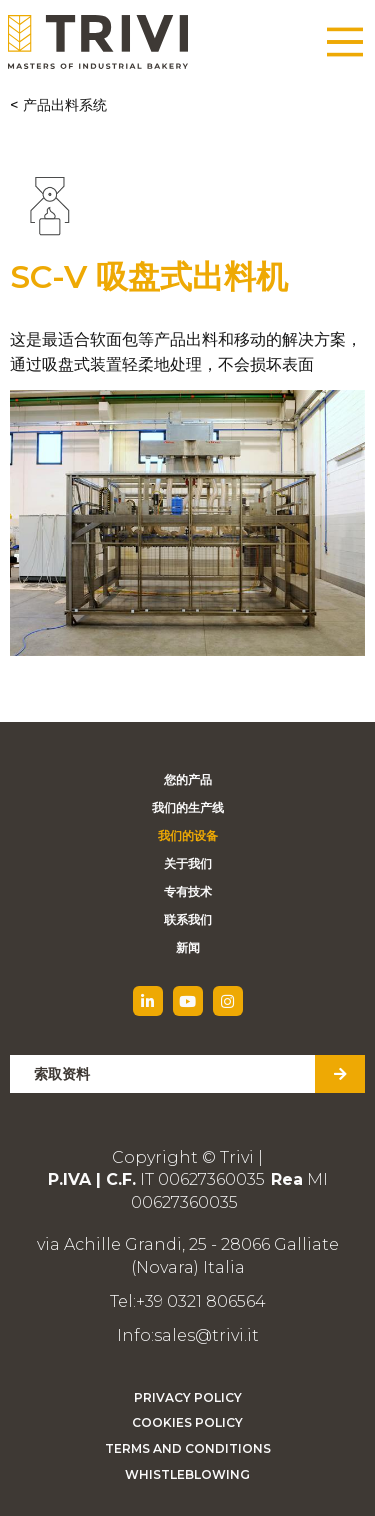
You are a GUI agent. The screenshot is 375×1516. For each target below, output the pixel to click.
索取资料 (62, 1074)
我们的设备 (188, 835)
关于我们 (188, 863)
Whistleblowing (187, 1474)
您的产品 (188, 779)
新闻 (188, 947)
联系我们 (188, 919)
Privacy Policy (188, 1397)
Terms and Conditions (188, 1448)
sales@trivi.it (206, 1335)
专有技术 (188, 891)
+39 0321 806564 (201, 1301)
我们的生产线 (188, 807)
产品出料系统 (65, 105)
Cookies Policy (187, 1422)
